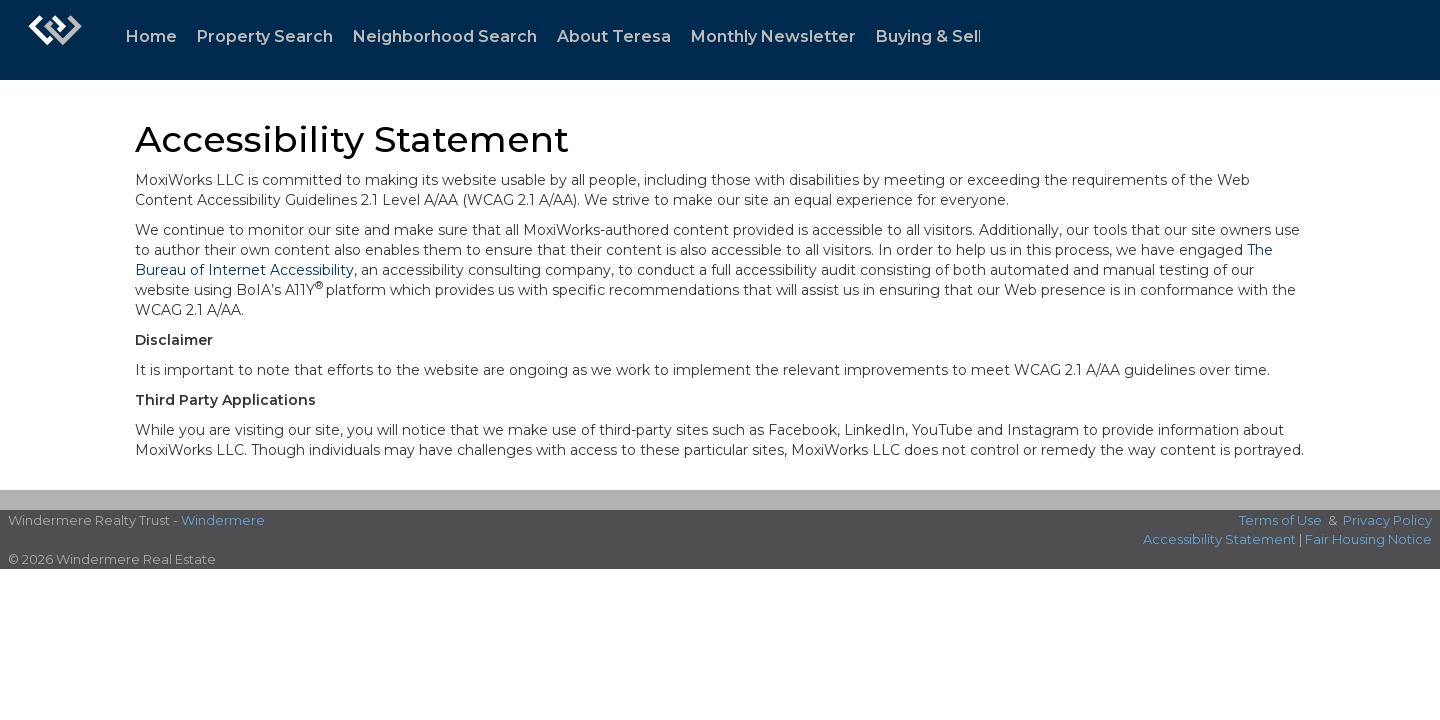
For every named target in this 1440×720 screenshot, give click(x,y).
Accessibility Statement (1219, 539)
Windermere (223, 520)
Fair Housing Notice (1368, 539)
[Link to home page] (55, 40)
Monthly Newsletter (773, 36)
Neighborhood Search (445, 36)
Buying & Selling (941, 36)
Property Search (265, 36)
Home (151, 36)
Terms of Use (1280, 520)
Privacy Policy (1387, 520)
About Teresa (614, 36)
